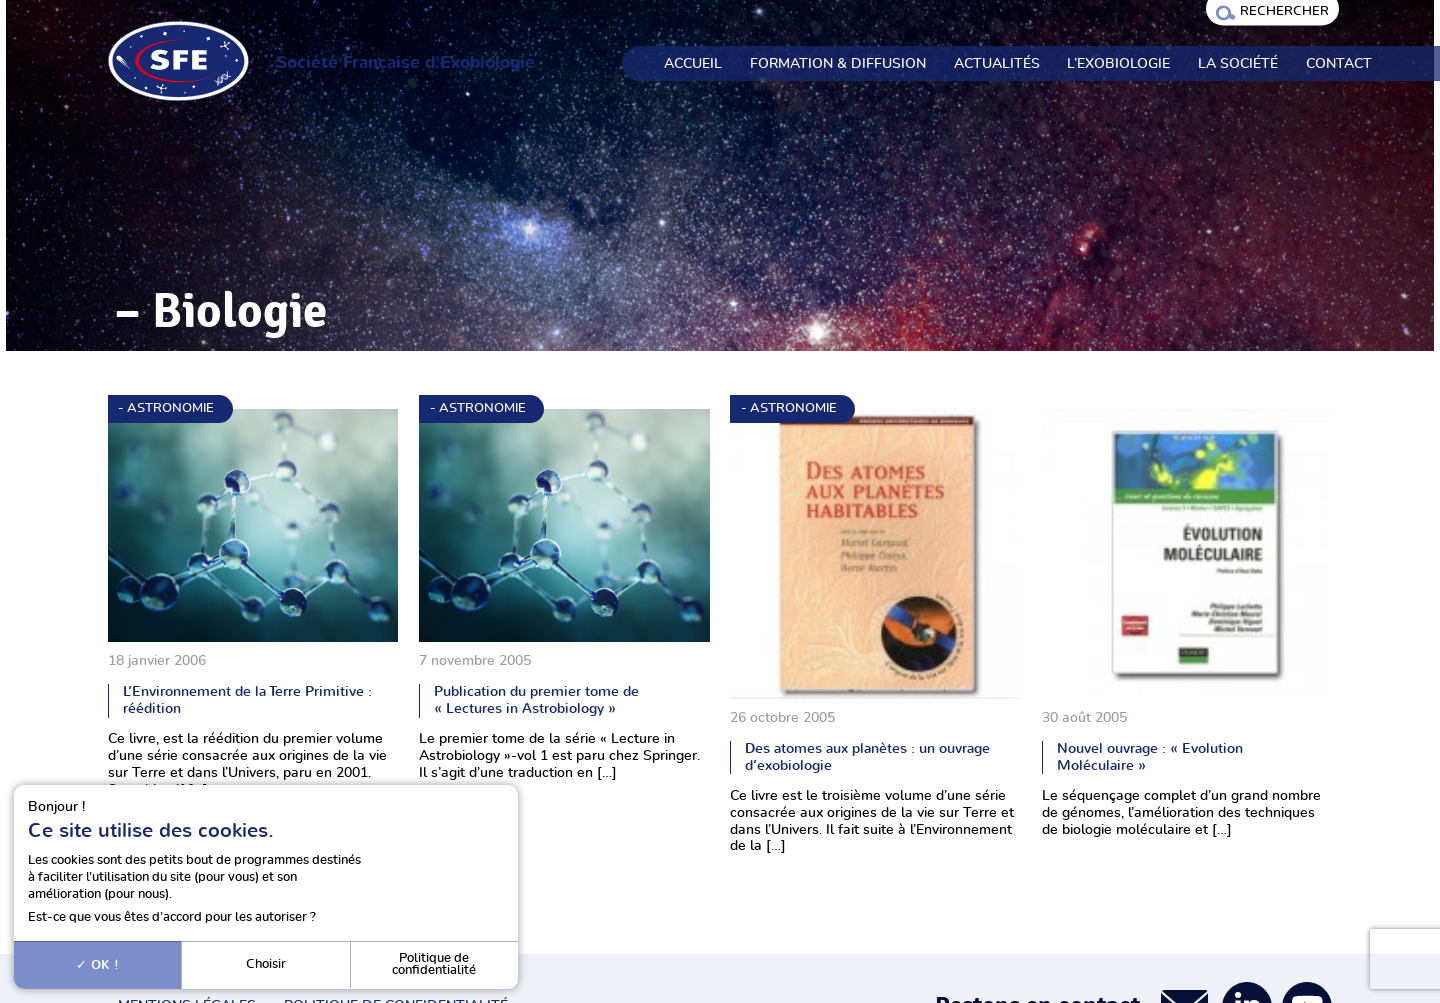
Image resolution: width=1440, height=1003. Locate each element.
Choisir (266, 964)
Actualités (997, 64)
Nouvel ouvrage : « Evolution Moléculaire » (1150, 757)
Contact (1339, 64)
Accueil (693, 64)
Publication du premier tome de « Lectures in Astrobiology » (536, 700)
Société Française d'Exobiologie (405, 63)
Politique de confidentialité (434, 965)
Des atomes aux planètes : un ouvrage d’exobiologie (867, 757)
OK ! (97, 965)
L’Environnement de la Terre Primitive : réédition (247, 700)
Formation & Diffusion (838, 64)
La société (1238, 64)
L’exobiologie (1118, 64)
